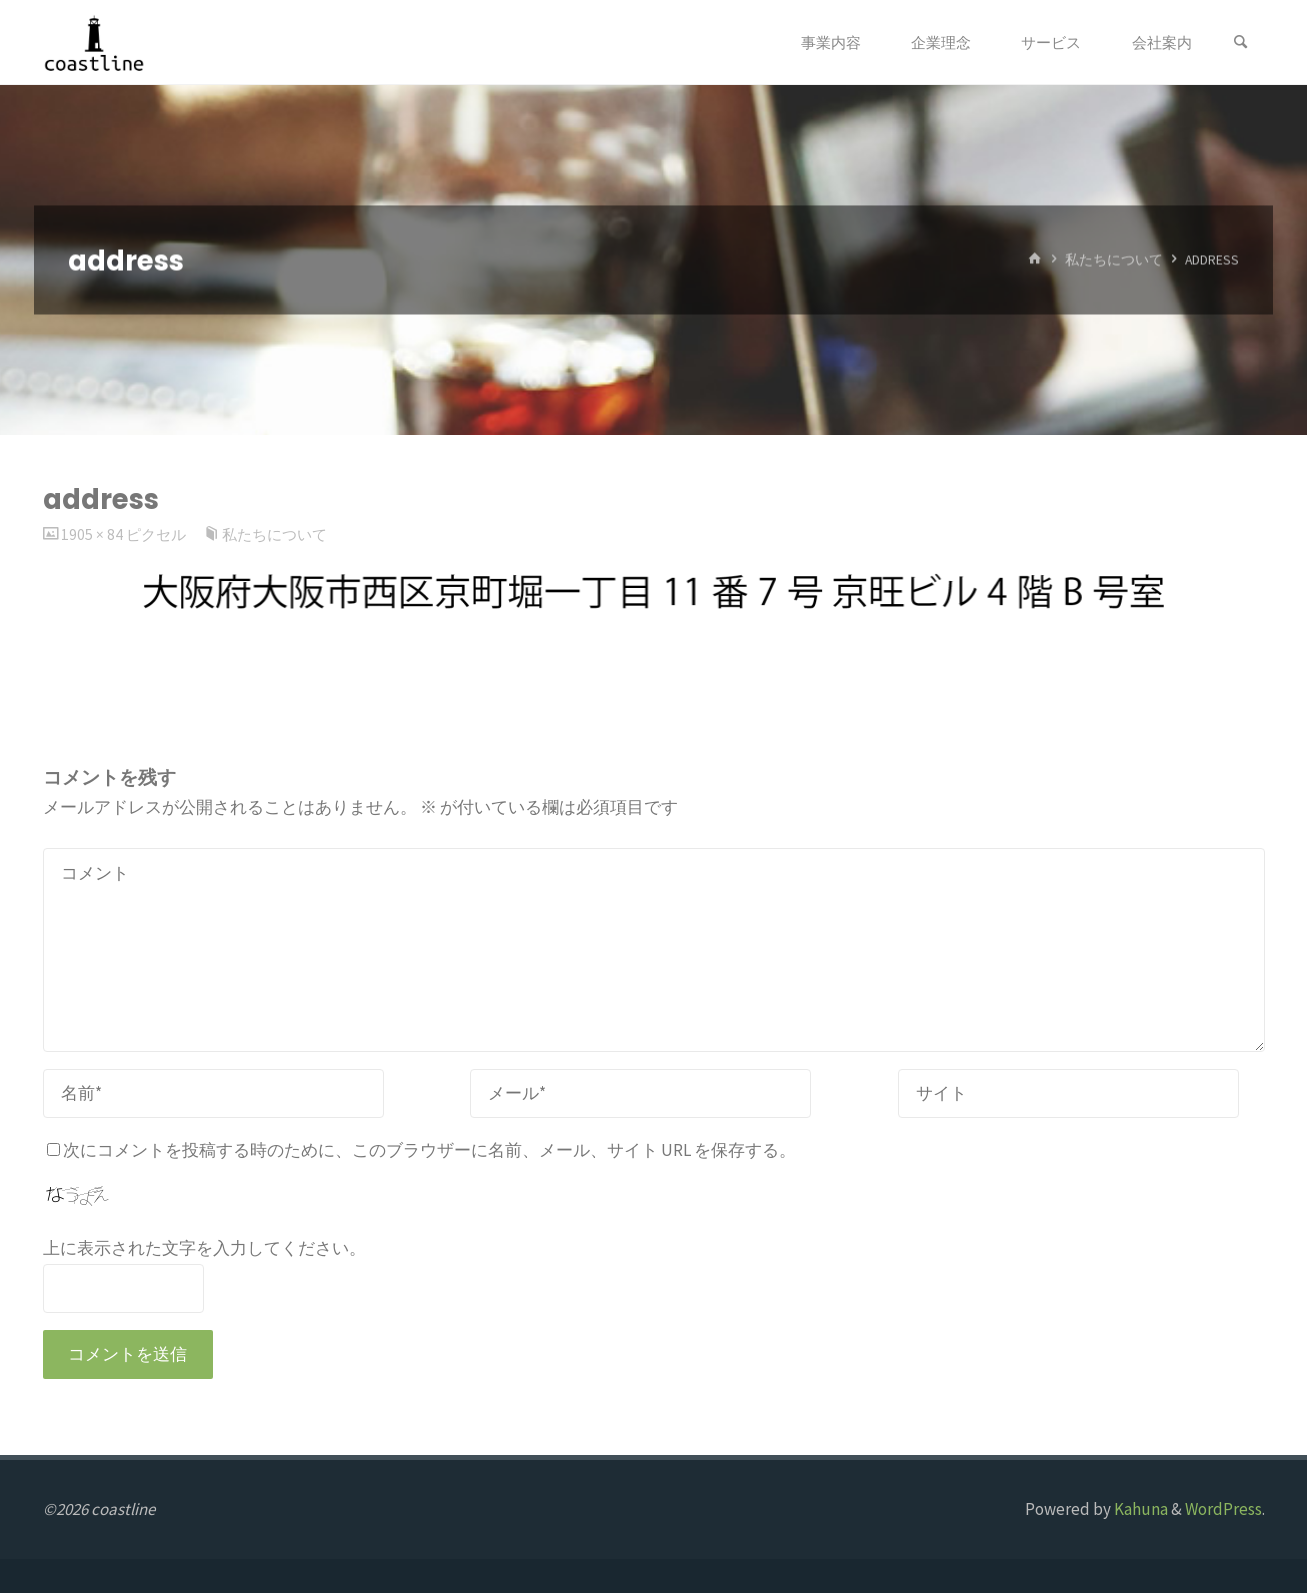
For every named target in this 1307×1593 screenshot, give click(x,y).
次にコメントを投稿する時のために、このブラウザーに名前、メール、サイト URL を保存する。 (421, 1150)
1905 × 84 (93, 534)
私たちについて (1114, 259)
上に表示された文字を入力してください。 (204, 1248)
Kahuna (1139, 1509)
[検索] (1241, 42)
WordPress (1223, 1509)
